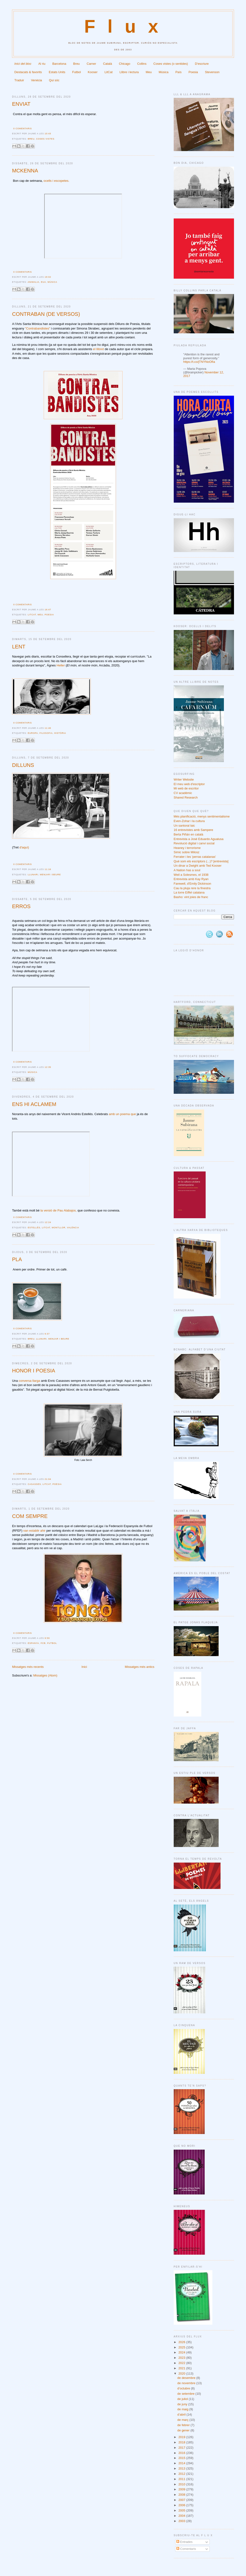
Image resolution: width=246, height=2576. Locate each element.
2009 (182, 2489)
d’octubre (184, 2388)
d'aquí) (24, 847)
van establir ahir (34, 1530)
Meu (149, 72)
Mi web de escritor (186, 788)
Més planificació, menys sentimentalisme (202, 816)
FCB (43, 1643)
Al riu (41, 63)
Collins (142, 63)
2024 (182, 2352)
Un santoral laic (184, 825)
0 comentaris (22, 128)
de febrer (184, 2425)
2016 (182, 2453)
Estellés (34, 1227)
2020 (182, 2373)
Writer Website (184, 779)
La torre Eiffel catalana (189, 892)
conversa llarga (29, 1380)
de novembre (186, 2383)
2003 (182, 2521)
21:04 (48, 1479)
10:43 (48, 133)
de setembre (186, 2393)
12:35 (48, 1067)
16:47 (48, 609)
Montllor (58, 1227)
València (73, 1227)
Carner (91, 63)
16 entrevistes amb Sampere (193, 830)
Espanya (33, 1643)
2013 (182, 2468)
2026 (182, 2342)
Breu (76, 63)
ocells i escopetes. (56, 180)
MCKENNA (25, 171)
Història (60, 733)
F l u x (123, 26)
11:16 (48, 869)
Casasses (34, 1484)
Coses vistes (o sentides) (171, 63)
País (178, 72)
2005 (182, 2510)
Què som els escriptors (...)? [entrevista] (201, 861)
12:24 (48, 1222)
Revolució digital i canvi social (194, 843)
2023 (182, 2357)
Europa (33, 733)
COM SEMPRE (30, 1516)
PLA (17, 1259)
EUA (43, 282)
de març (183, 2420)
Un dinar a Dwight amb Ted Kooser (197, 865)
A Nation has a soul (187, 870)
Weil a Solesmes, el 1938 (191, 874)
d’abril (181, 2414)
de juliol (183, 2399)
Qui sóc (54, 80)
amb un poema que (122, 1114)
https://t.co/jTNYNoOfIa (199, 362)
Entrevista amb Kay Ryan (191, 879)
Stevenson (212, 72)
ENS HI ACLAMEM (34, 1104)
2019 (182, 2437)
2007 (182, 2500)
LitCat (109, 72)
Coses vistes (45, 139)
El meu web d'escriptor (189, 784)
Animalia (33, 282)
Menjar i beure (50, 874)
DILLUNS (23, 765)
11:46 (48, 728)
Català (107, 63)
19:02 (48, 277)
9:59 (47, 1638)
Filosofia (46, 733)
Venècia (36, 80)
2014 (182, 2463)
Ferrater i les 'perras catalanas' (195, 857)
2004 (182, 2515)
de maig (183, 2409)
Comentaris (186, 2549)
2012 (182, 2474)
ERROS (21, 906)
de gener (183, 2430)
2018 (182, 2442)
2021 (182, 2368)
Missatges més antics (139, 1667)
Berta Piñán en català (188, 834)
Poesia (193, 72)
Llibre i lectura (129, 72)
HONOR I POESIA (33, 1371)
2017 (182, 2447)
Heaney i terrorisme (187, 848)
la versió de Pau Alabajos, (58, 1210)
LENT (18, 647)
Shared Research (186, 797)
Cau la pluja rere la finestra (192, 888)
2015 (182, 2458)
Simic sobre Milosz (186, 852)
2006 (182, 2505)
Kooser (93, 72)
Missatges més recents (28, 1667)
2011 (182, 2479)
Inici (84, 1667)
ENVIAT (21, 104)
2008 (182, 2494)
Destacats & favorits (28, 72)
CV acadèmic (183, 793)
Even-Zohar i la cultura (189, 821)
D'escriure (202, 63)
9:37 (47, 1334)
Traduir (19, 80)
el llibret (98, 349)
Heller (61, 665)
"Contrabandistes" (37, 328)
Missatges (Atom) (45, 1675)
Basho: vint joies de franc (191, 897)
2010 (182, 2484)
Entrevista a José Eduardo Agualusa (198, 839)
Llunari (33, 874)
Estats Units (57, 72)
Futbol (76, 72)
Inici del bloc (22, 63)
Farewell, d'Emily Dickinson (192, 883)
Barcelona (59, 63)
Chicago (124, 63)
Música (163, 72)
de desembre (186, 2378)
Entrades (184, 2542)
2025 (182, 2347)
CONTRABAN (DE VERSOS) (46, 314)
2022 (182, 2363)
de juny (182, 2404)
